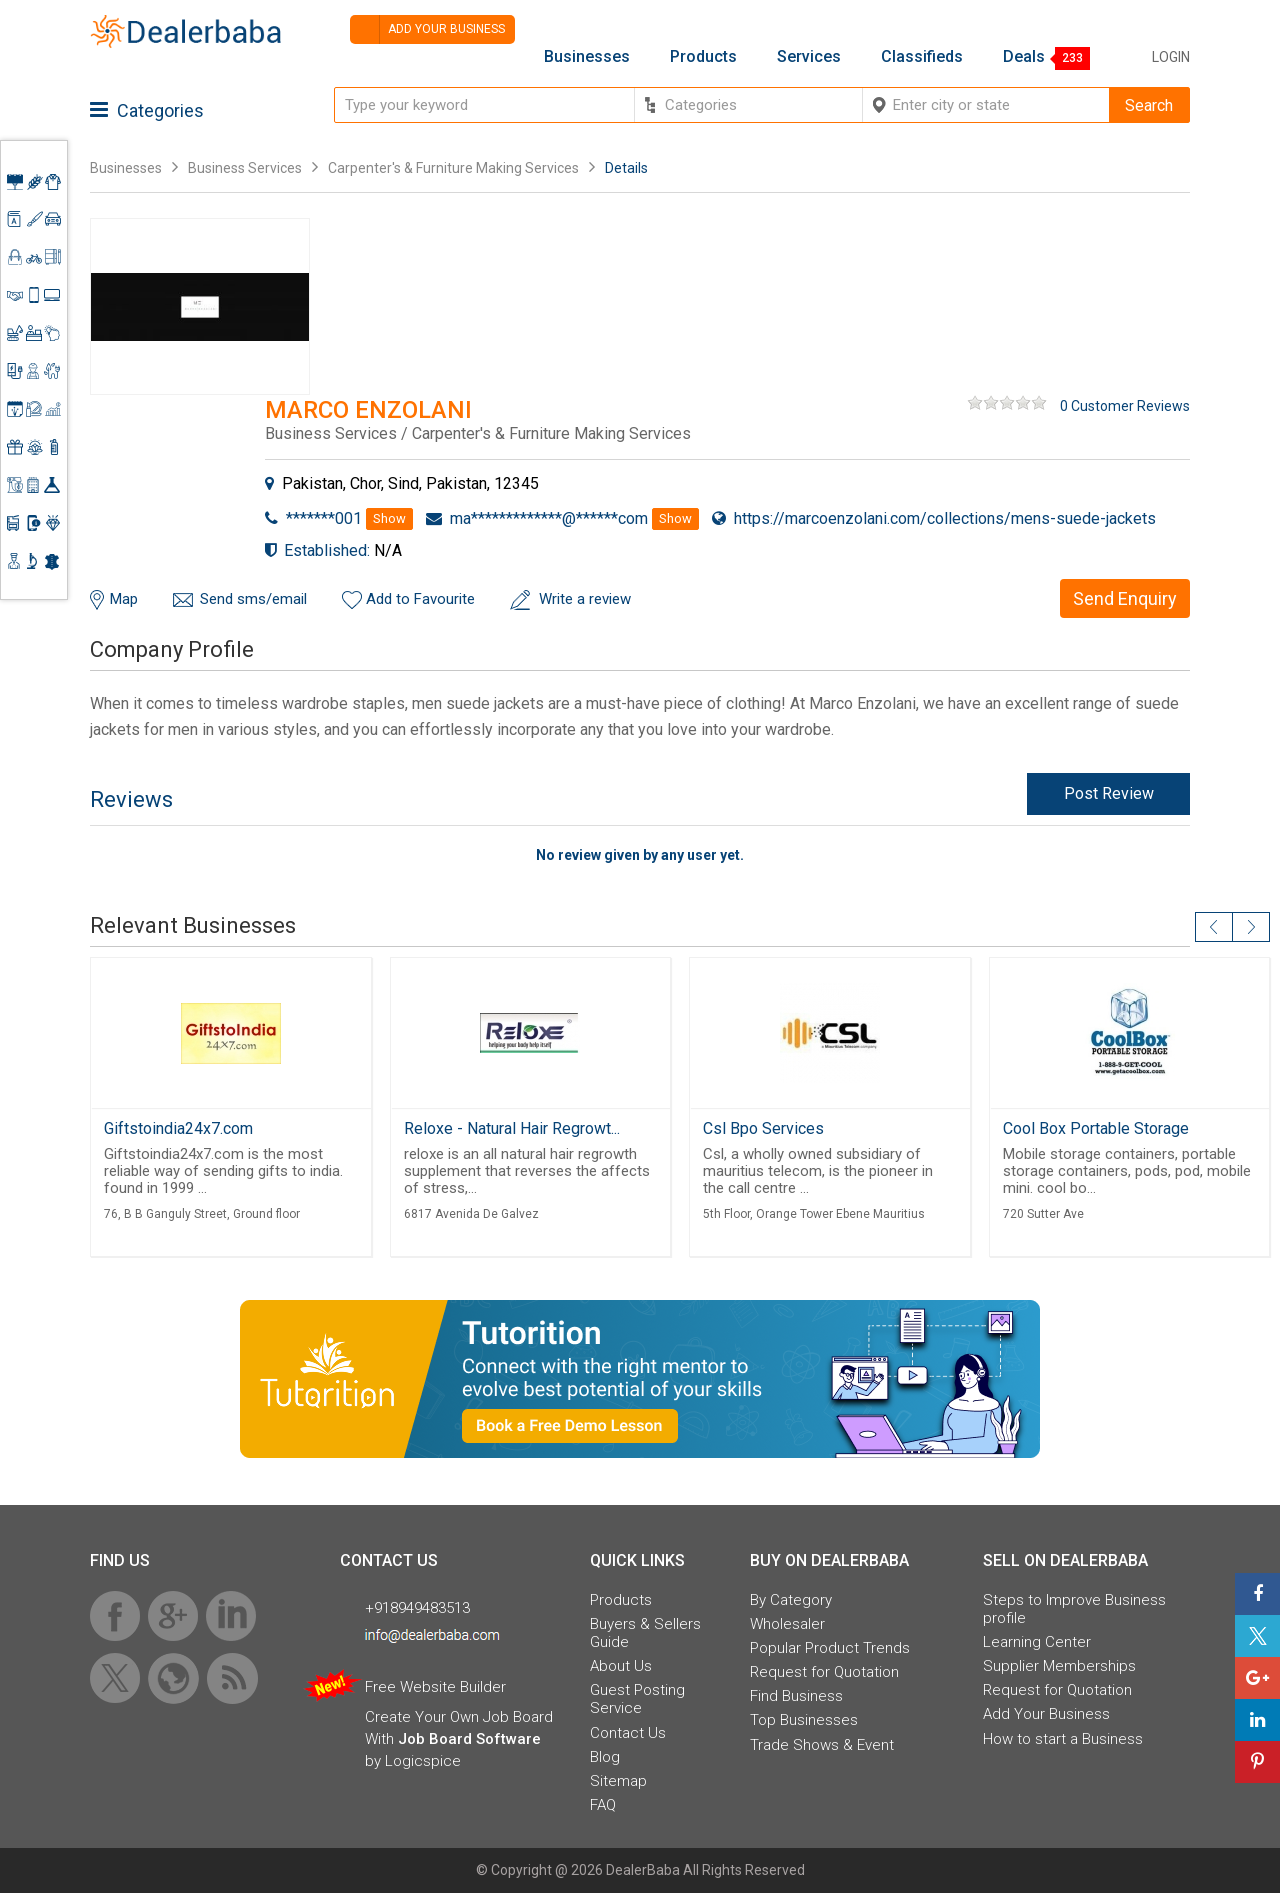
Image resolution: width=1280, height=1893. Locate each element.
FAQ (603, 1805)
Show (389, 518)
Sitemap (618, 1781)
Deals (1024, 57)
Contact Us (628, 1733)
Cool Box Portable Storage (1096, 1128)
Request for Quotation (824, 1672)
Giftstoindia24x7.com (178, 1128)
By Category (791, 1600)
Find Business (796, 1696)
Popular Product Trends (830, 1648)
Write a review (585, 599)
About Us (621, 1666)
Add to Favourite (420, 599)
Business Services (246, 168)
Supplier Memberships (1059, 1666)
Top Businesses (804, 1720)
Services (809, 57)
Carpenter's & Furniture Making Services (453, 168)
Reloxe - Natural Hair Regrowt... (512, 1128)
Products (703, 57)
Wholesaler (787, 1624)
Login (1171, 57)
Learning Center (1037, 1642)
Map (124, 599)
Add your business (427, 29)
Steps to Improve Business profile (1074, 1609)
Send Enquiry (1125, 598)
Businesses (587, 57)
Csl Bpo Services (763, 1128)
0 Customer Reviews (1125, 406)
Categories (147, 110)
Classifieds (922, 57)
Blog (605, 1757)
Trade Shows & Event (822, 1745)
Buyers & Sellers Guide (645, 1633)
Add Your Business (1046, 1714)
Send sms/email (253, 599)
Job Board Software (469, 1739)
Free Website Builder (435, 1687)
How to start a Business (1063, 1739)
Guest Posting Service (637, 1699)
